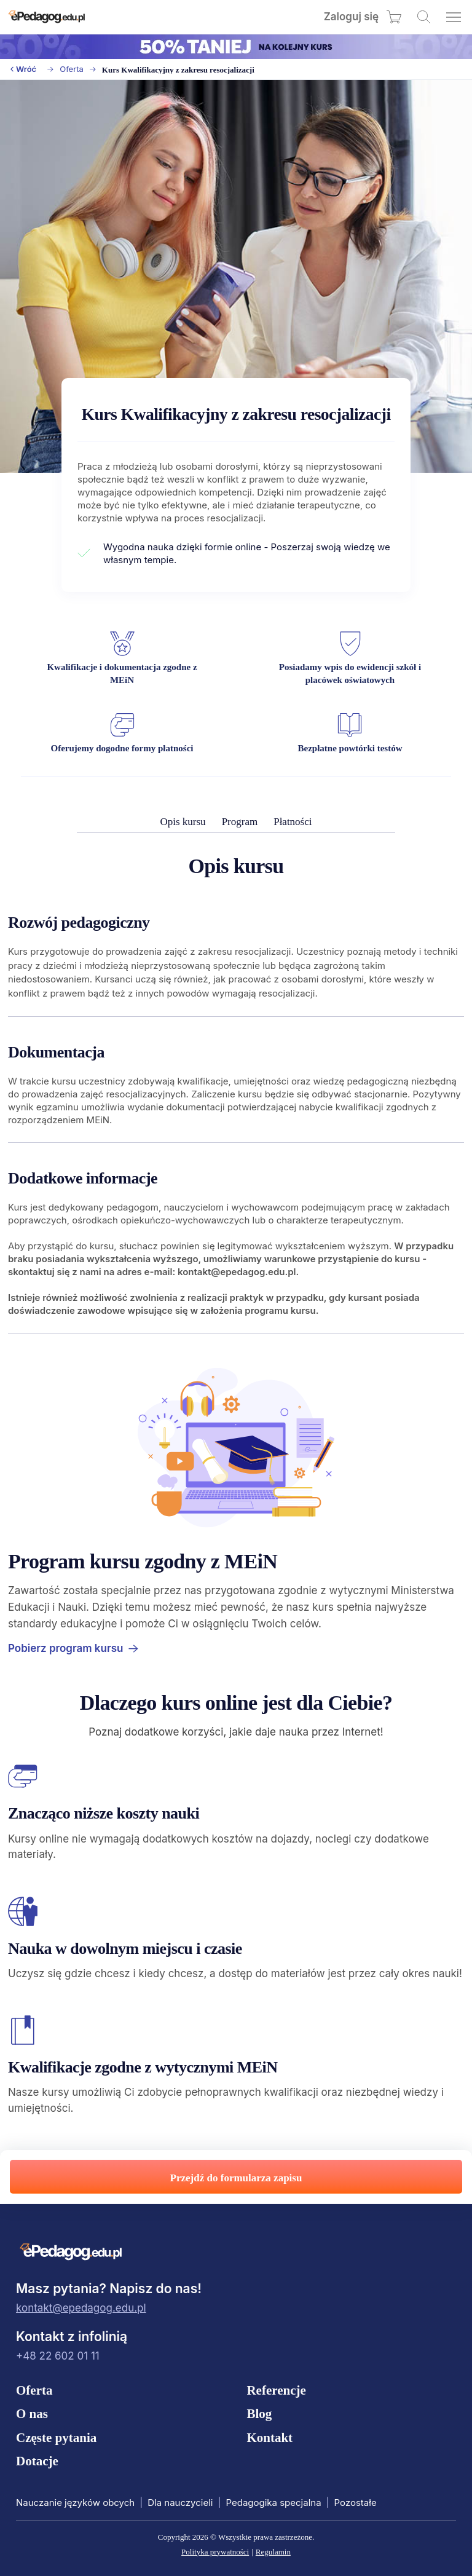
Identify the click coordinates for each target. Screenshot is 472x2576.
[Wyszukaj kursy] (423, 16)
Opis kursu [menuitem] (182, 822)
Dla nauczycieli (180, 2502)
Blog (259, 2413)
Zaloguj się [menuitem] (351, 16)
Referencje (275, 2390)
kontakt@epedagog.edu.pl (81, 2308)
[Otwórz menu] (453, 17)
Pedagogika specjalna (273, 2502)
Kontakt (269, 2437)
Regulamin (273, 2551)
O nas (32, 2413)
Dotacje (37, 2461)
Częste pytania (56, 2437)
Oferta (72, 69)
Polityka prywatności (215, 2551)
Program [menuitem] (240, 822)
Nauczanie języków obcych (75, 2502)
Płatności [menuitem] (292, 822)
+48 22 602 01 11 (58, 2356)
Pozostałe (355, 2502)
